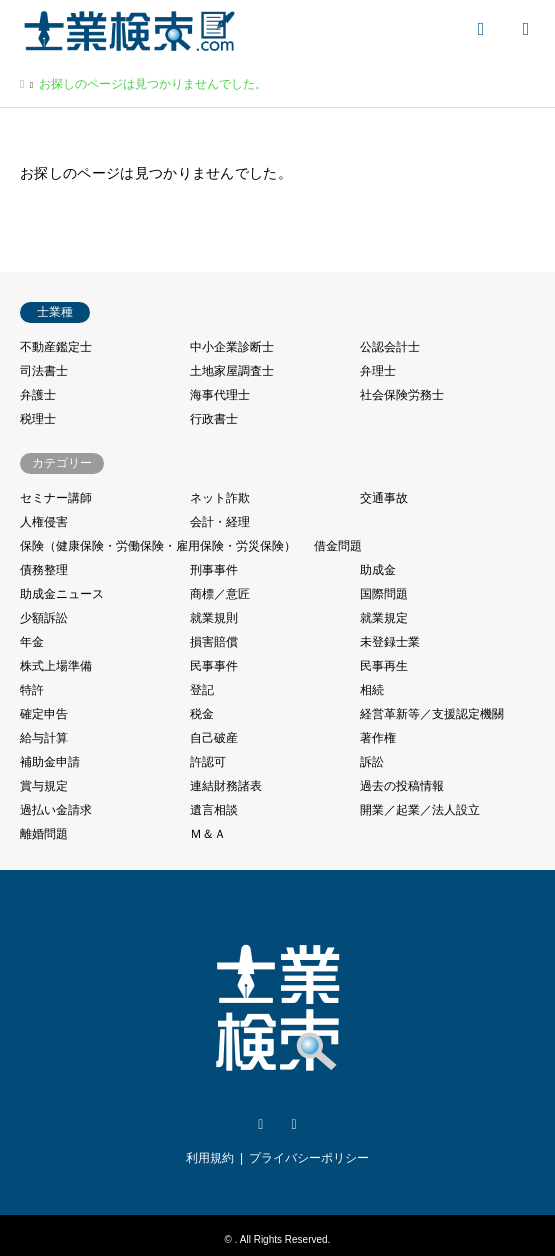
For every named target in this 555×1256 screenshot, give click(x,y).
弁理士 (378, 371)
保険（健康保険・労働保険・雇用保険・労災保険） (158, 546)
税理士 (38, 419)
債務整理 (44, 570)
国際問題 (384, 594)
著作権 (378, 738)
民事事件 (214, 666)
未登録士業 (390, 642)
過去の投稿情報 (402, 786)
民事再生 (384, 666)
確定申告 (44, 714)
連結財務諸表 (226, 786)
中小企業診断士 (232, 347)
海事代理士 (220, 395)
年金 (32, 642)
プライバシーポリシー (309, 1158)
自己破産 (214, 738)
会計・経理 (220, 522)
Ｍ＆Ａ (208, 834)
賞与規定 (44, 786)
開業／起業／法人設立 (420, 810)
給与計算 (44, 738)
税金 (202, 714)
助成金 (378, 570)
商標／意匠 (220, 594)
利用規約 (210, 1158)
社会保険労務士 (402, 395)
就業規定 (384, 618)
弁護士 (38, 395)
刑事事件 (214, 570)
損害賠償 (214, 642)
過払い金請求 (56, 810)
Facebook (294, 1125)
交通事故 (384, 498)
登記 (202, 690)
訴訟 (372, 762)
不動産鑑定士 (56, 347)
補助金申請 (50, 762)
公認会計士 (390, 347)
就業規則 (214, 618)
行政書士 (214, 419)
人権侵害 (44, 522)
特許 (32, 690)
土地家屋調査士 (232, 371)
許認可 (208, 762)
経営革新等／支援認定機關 (432, 714)
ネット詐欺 (220, 498)
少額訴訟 (44, 618)
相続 (372, 690)
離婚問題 (44, 834)
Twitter (261, 1125)
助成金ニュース (62, 594)
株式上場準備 (56, 666)
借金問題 (338, 546)
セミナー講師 (56, 498)
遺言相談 (214, 810)
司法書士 (44, 371)
